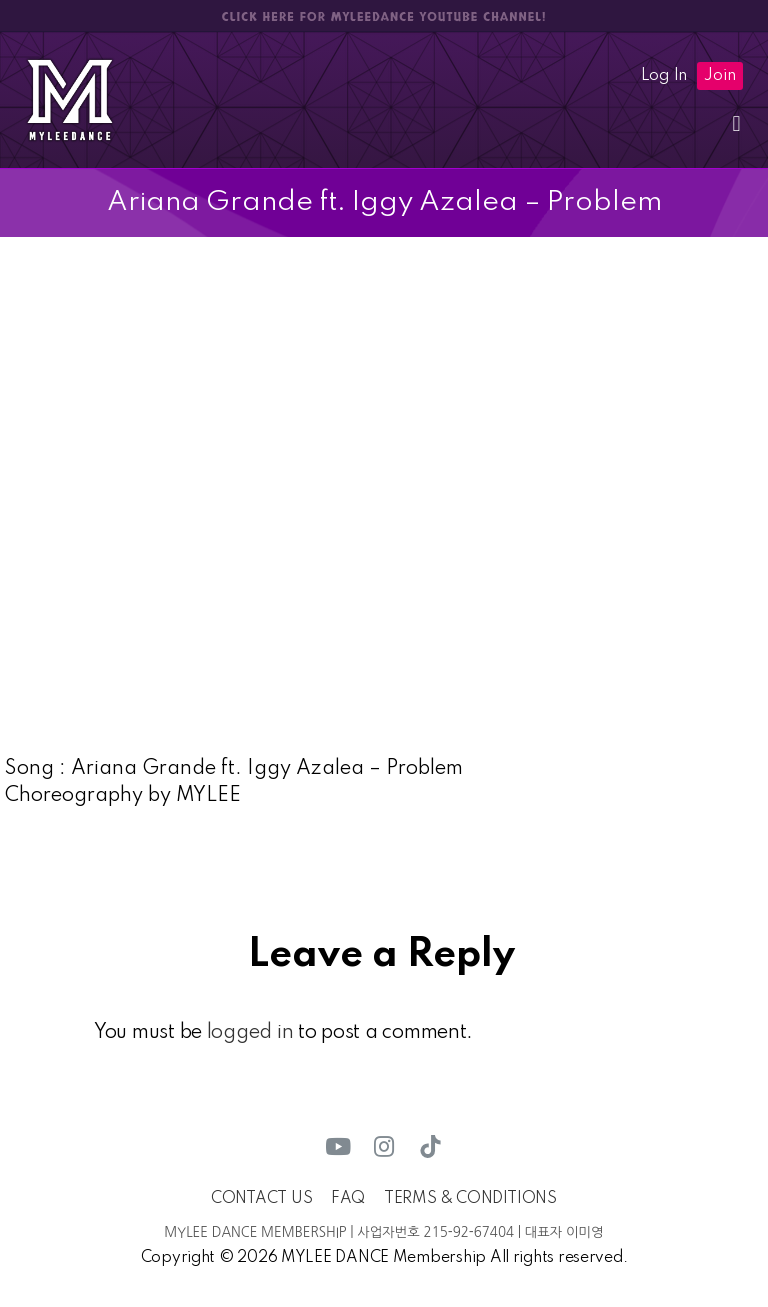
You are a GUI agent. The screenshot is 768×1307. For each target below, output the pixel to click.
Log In (664, 76)
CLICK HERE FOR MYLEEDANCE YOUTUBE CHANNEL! (384, 17)
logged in (250, 1033)
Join (720, 76)
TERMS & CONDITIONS (470, 1199)
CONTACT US (261, 1199)
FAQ (348, 1199)
